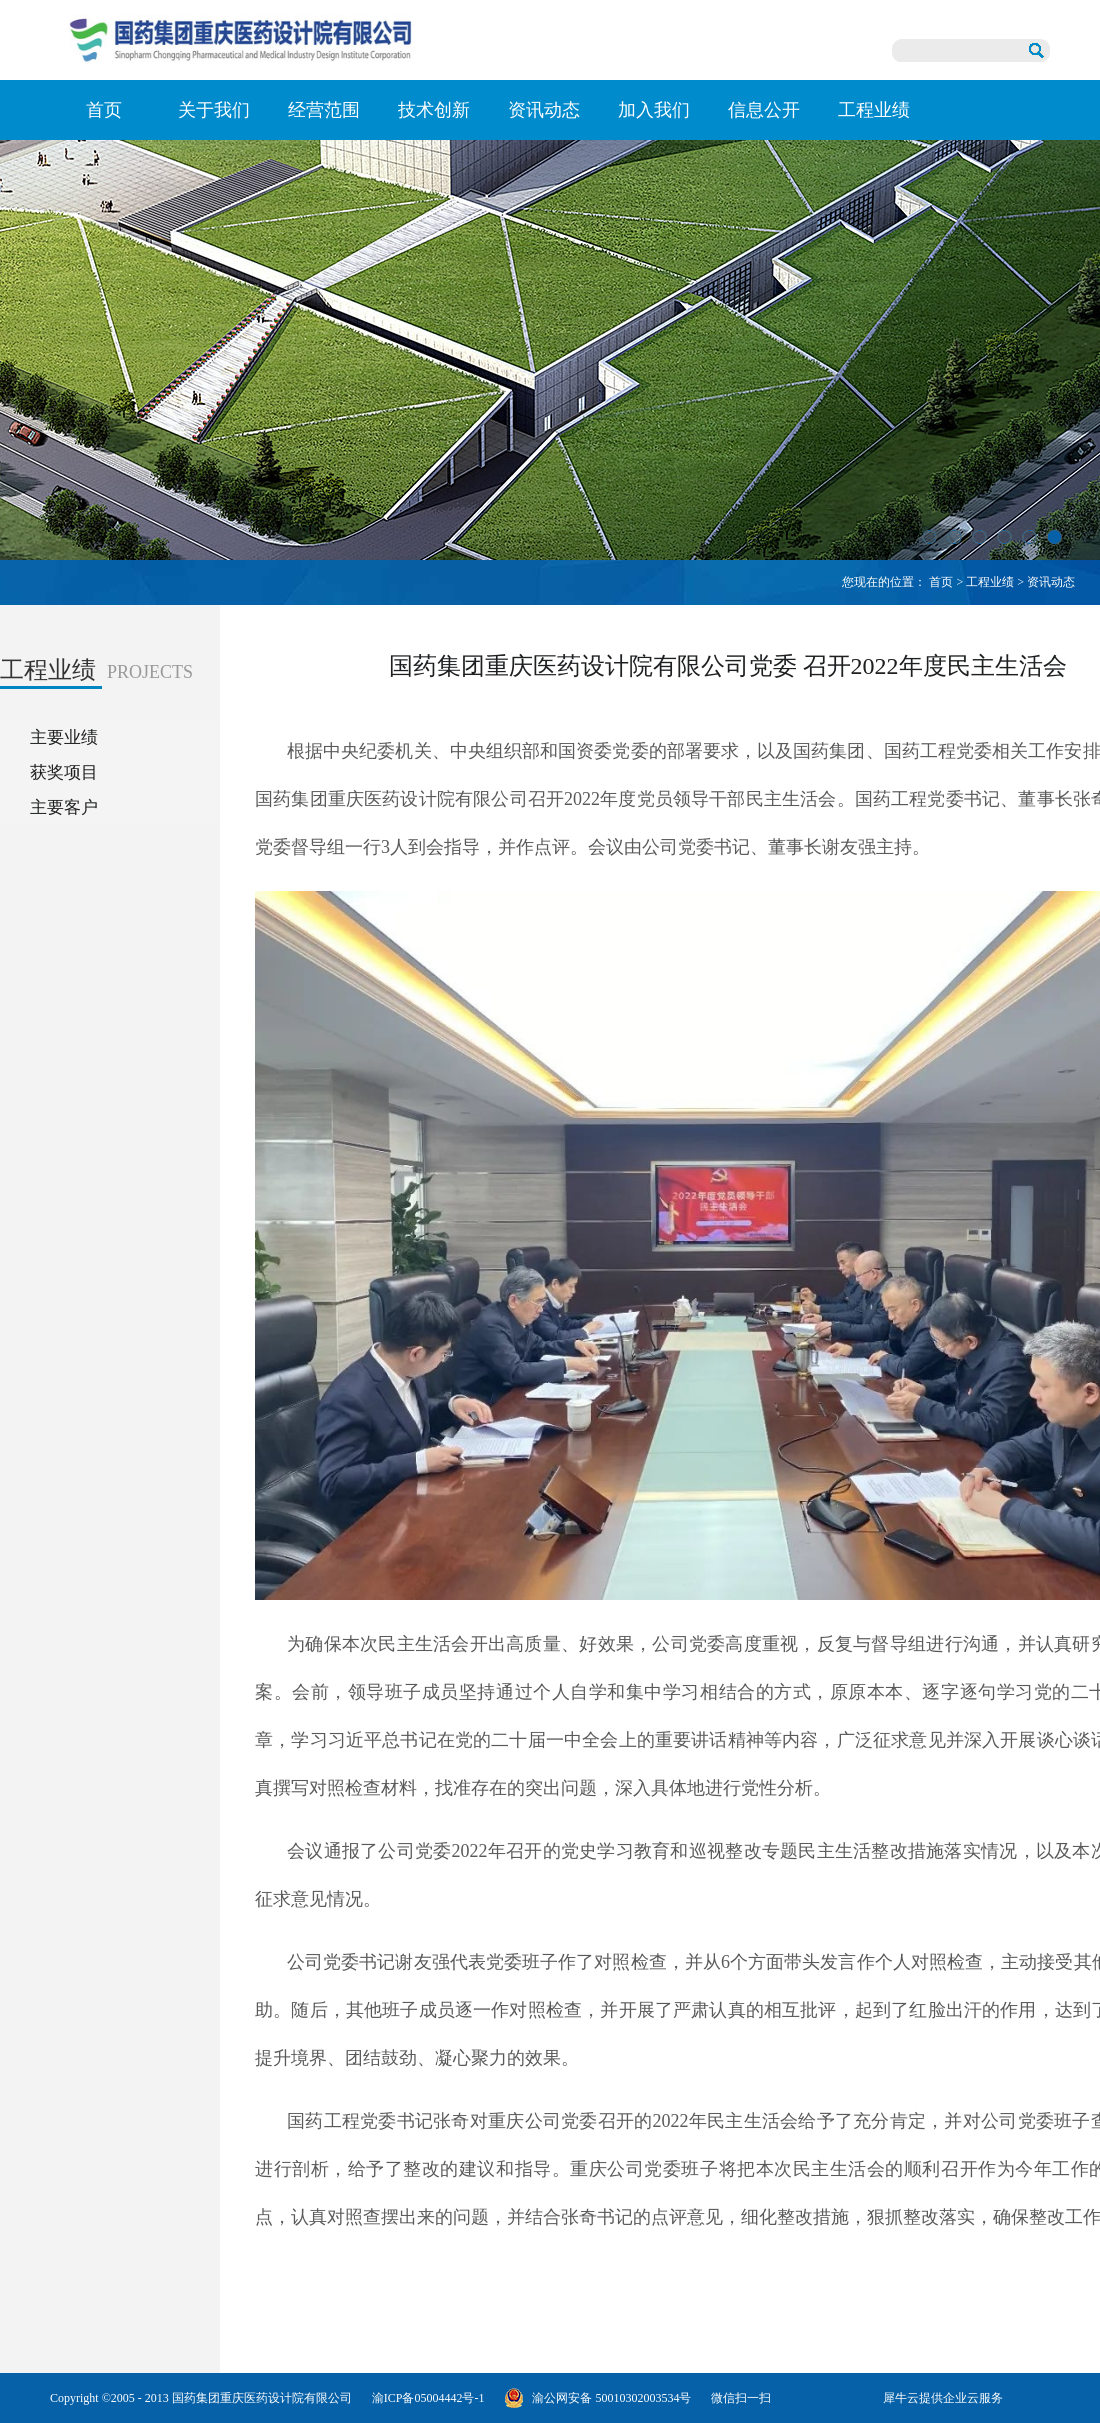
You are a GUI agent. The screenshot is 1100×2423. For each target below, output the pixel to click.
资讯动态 (1051, 582)
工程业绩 (990, 582)
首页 (104, 110)
